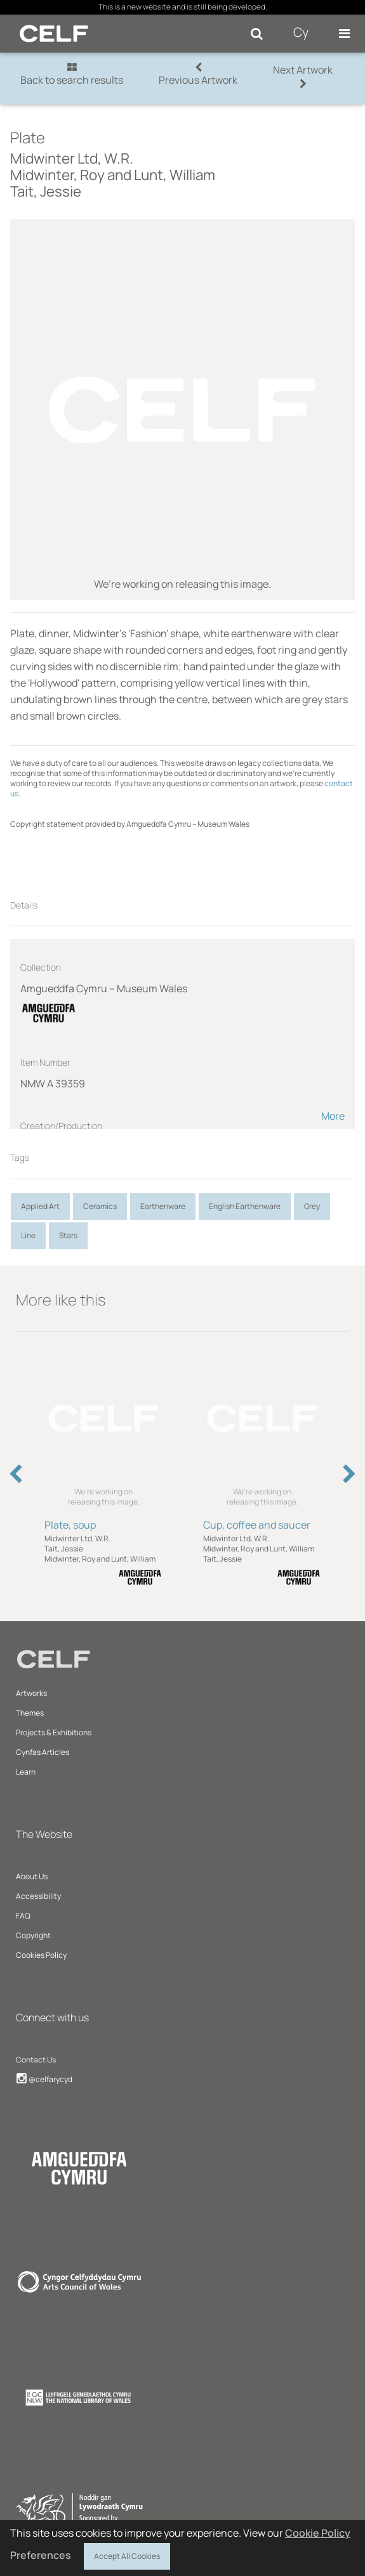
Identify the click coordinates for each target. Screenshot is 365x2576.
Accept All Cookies (127, 2554)
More (333, 1116)
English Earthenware (245, 1206)
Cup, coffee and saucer (256, 1525)
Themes (30, 1712)
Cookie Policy (317, 2533)
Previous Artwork (198, 74)
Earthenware (162, 1206)
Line (28, 1235)
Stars (68, 1235)
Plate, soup (70, 1525)
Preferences (40, 2555)
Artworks (31, 1693)
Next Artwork (303, 76)
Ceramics (100, 1206)
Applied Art (40, 1206)
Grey (312, 1206)
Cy (301, 32)
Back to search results (71, 74)
